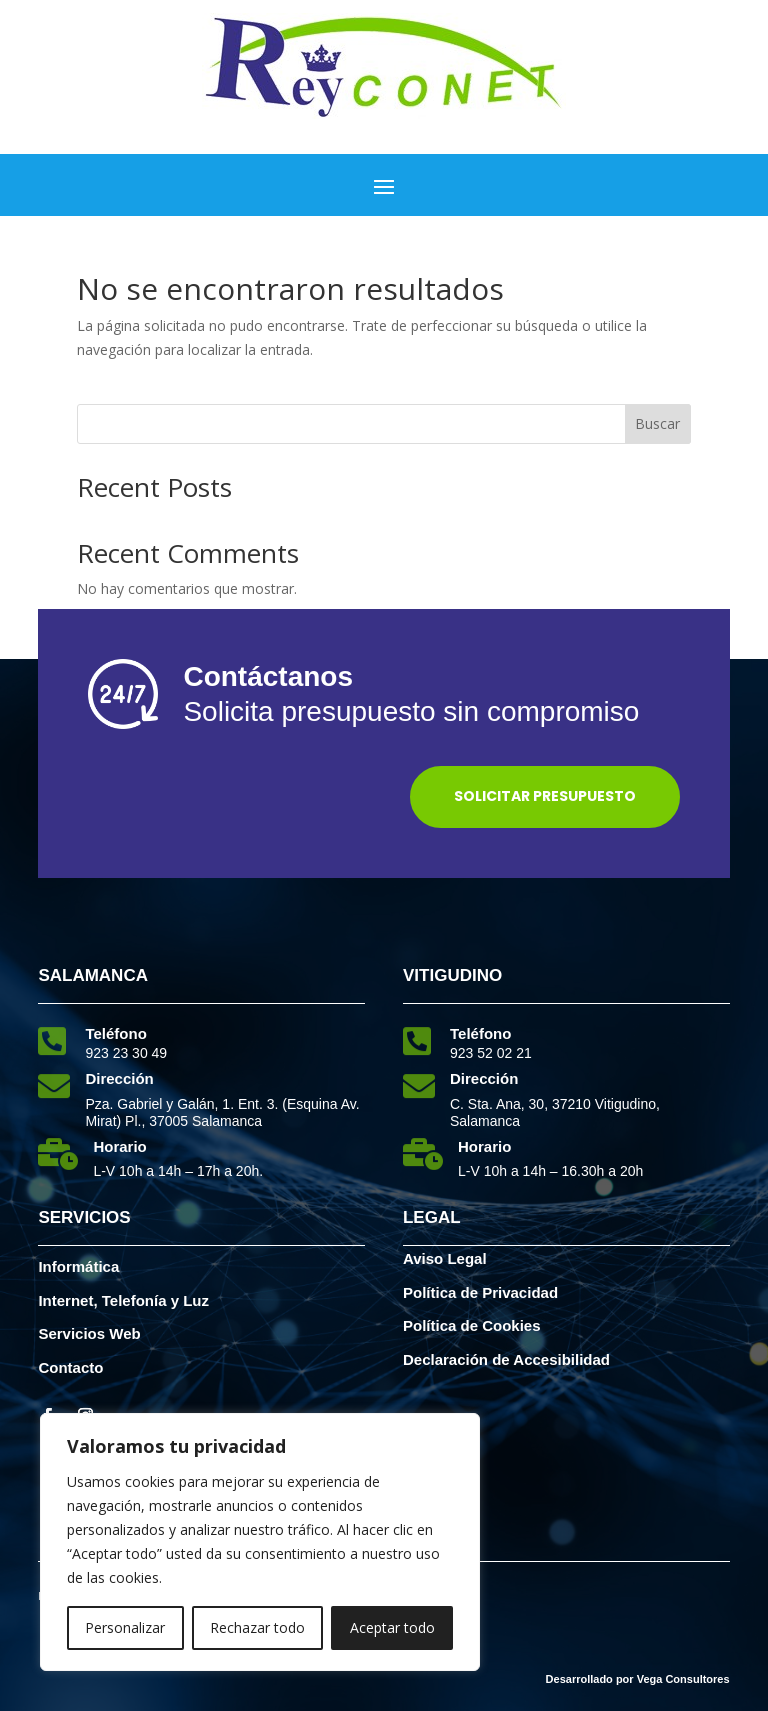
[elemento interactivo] (384, 113)
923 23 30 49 (126, 1053)
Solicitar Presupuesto (545, 796)
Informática (78, 1266)
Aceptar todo (392, 1627)
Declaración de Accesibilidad (506, 1359)
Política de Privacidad (480, 1292)
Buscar (657, 423)
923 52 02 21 (491, 1053)
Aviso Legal (445, 1258)
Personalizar (125, 1627)
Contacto (70, 1367)
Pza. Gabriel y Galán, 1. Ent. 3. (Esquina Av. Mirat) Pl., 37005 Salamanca (222, 1112)
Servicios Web (89, 1333)
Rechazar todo (257, 1627)
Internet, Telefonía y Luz (123, 1300)
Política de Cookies (472, 1325)
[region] (260, 1542)
